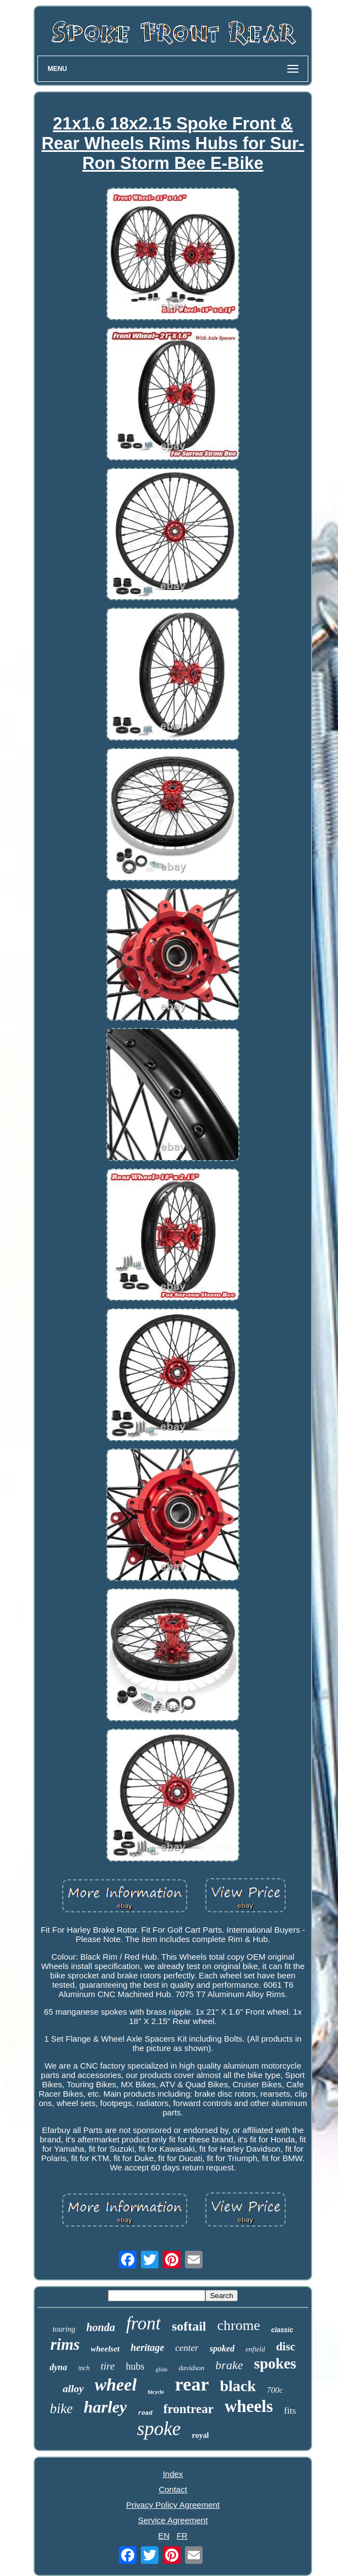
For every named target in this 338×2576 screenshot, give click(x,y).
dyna (58, 2367)
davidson (191, 2368)
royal (200, 2435)
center (186, 2348)
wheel (116, 2384)
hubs (135, 2366)
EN (164, 2535)
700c (275, 2390)
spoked (222, 2348)
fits (290, 2410)
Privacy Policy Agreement (173, 2504)
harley (105, 2407)
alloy (73, 2388)
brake (229, 2365)
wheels (249, 2406)
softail (189, 2326)
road (145, 2413)
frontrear (188, 2409)
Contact (173, 2489)
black (238, 2385)
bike (61, 2408)
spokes (275, 2363)
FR (182, 2535)
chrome (238, 2325)
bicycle (155, 2392)
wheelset (105, 2348)
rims (65, 2344)
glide (161, 2369)
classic (282, 2330)
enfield (255, 2349)
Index (173, 2474)
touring (63, 2329)
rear (192, 2384)
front (143, 2323)
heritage (147, 2347)
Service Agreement (173, 2520)
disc (285, 2346)
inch (84, 2368)
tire (108, 2366)
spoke (159, 2429)
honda (100, 2327)
